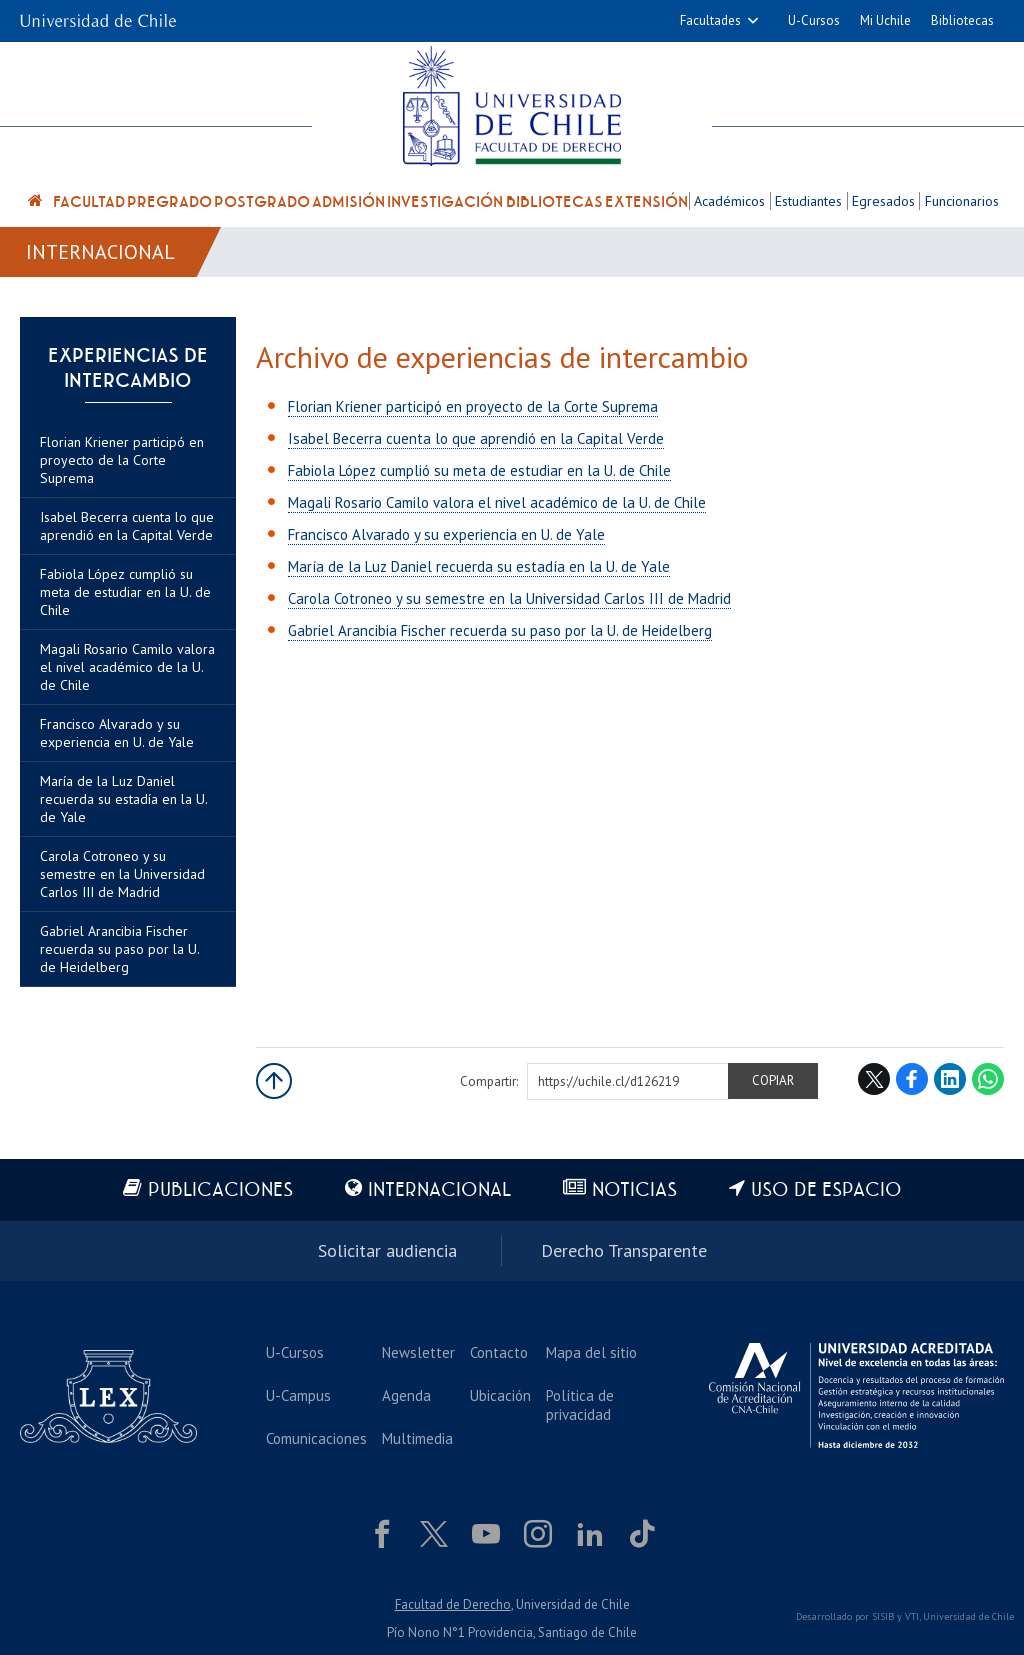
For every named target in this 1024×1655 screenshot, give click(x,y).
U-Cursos (814, 20)
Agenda (406, 1395)
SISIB (883, 1616)
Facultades (710, 20)
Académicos (729, 201)
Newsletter (418, 1352)
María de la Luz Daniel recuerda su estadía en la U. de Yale (123, 799)
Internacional (100, 252)
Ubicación (500, 1395)
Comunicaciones (316, 1438)
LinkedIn (950, 1079)
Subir (274, 1081)
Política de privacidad (580, 1405)
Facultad (89, 202)
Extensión (646, 202)
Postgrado (262, 202)
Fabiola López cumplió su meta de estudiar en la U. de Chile (125, 592)
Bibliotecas (962, 20)
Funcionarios (962, 201)
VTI (912, 1616)
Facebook (912, 1079)
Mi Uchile (885, 20)
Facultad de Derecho (453, 1604)
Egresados (883, 201)
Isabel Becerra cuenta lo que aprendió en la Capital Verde (127, 526)
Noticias (634, 1190)
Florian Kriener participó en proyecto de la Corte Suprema (122, 460)
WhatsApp (988, 1079)
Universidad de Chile (968, 1616)
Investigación (445, 202)
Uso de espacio (826, 1190)
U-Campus (298, 1395)
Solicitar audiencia (387, 1250)
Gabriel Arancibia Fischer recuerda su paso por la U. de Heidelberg (119, 949)
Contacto (499, 1352)
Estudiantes (808, 201)
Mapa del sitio (591, 1352)
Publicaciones (220, 1190)
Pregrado (169, 202)
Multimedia (417, 1438)
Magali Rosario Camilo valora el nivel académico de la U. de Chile (127, 667)
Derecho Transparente (624, 1250)
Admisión (348, 202)
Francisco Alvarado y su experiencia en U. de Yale (117, 733)
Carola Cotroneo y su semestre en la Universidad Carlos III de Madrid (122, 874)
